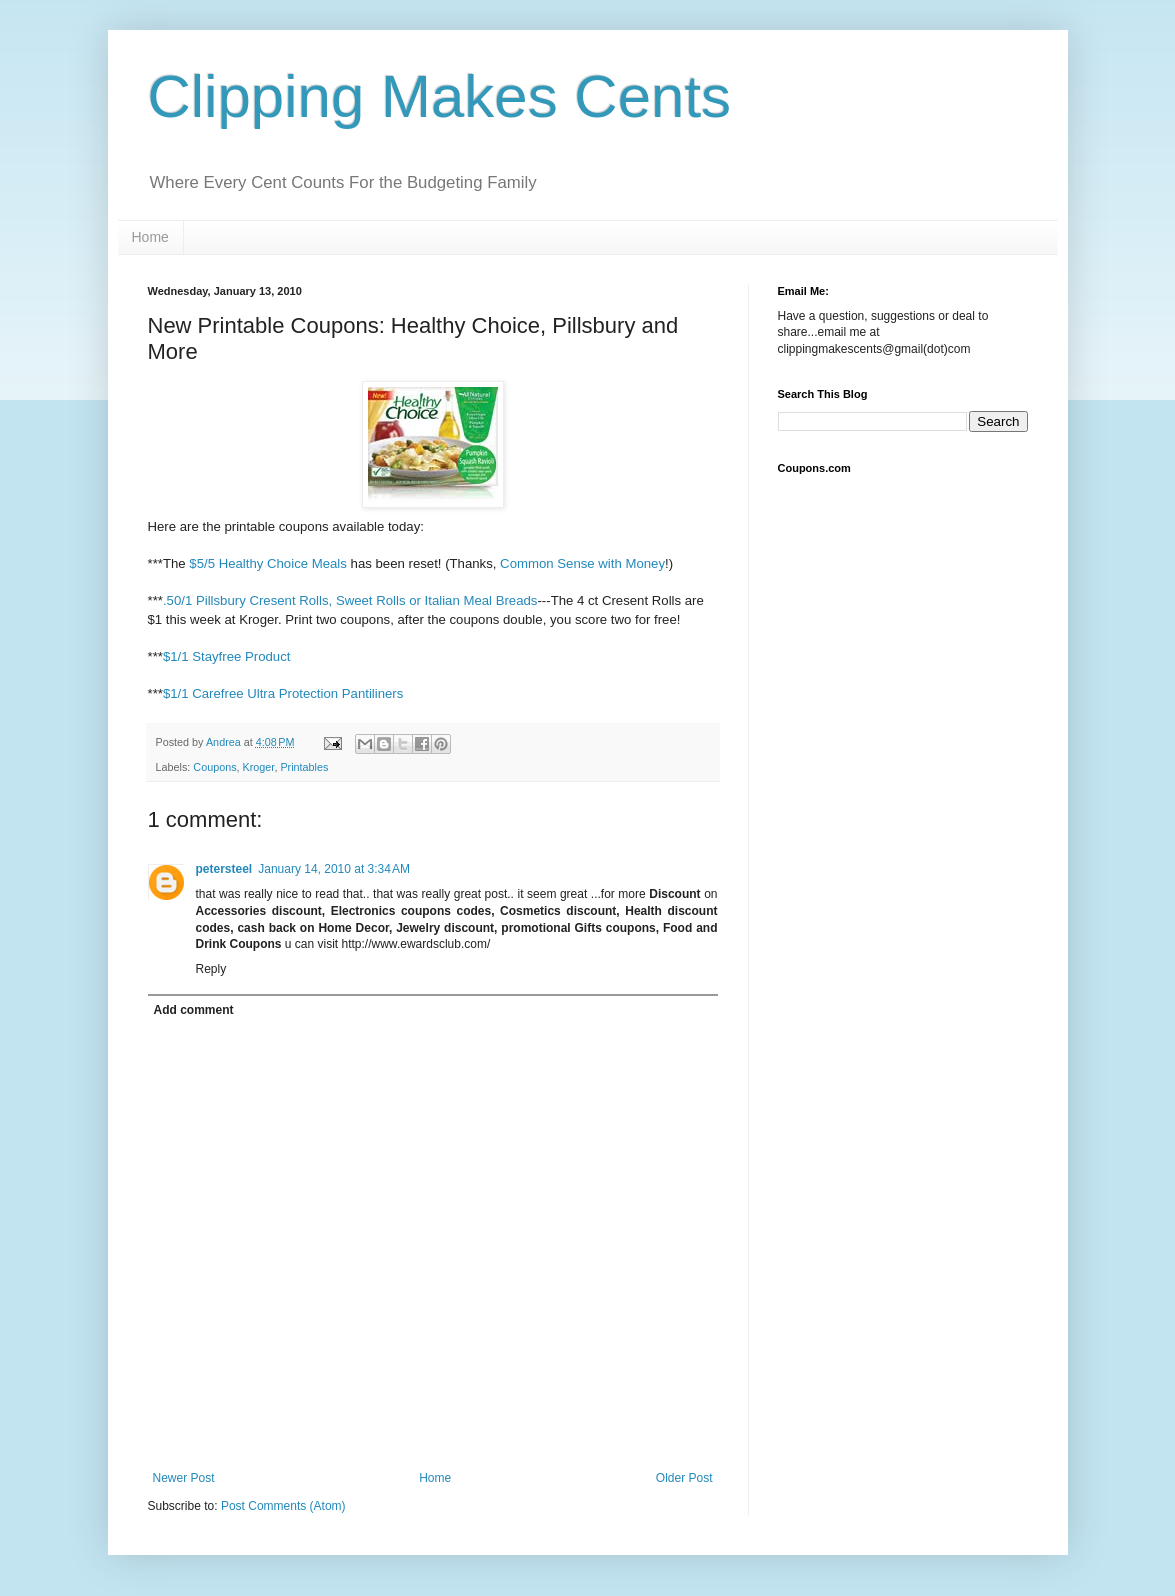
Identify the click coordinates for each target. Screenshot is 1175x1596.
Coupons (214, 767)
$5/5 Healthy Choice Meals (268, 563)
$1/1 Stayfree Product (227, 656)
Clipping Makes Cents (440, 96)
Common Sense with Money (582, 563)
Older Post (684, 1478)
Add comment (194, 1010)
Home (150, 237)
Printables (304, 767)
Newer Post (184, 1478)
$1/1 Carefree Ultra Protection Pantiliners (283, 693)
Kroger (259, 767)
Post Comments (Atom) (283, 1506)
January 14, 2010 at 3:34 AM (334, 869)
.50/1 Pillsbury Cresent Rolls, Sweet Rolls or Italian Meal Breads (350, 600)
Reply (211, 969)
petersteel (224, 869)
